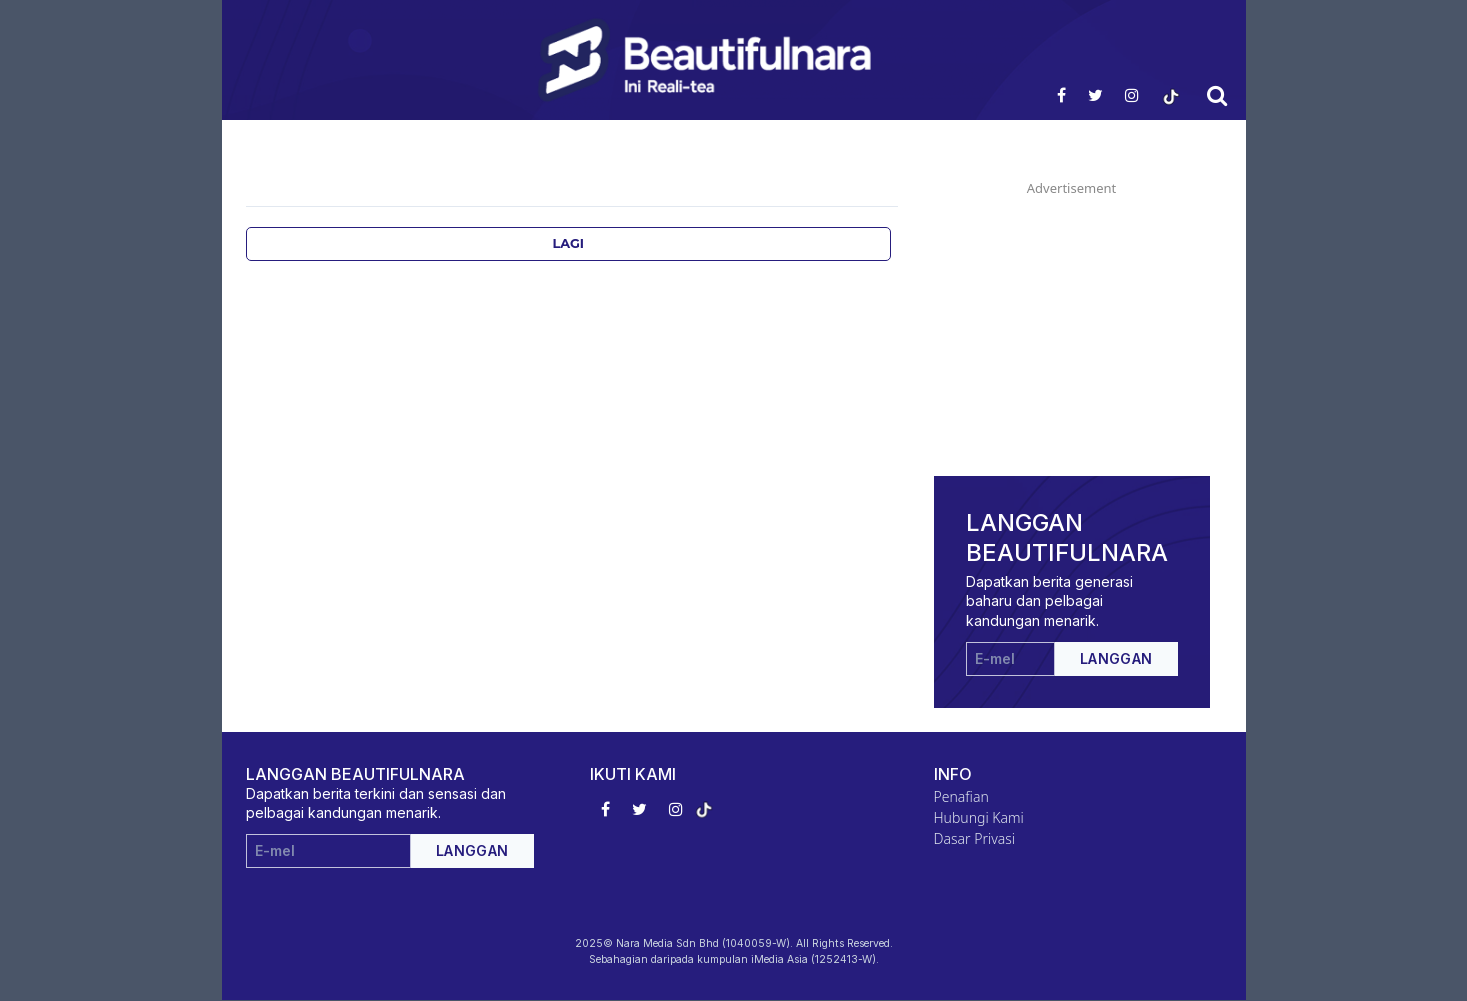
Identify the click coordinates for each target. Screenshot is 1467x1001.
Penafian (961, 796)
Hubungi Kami (979, 817)
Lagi (568, 243)
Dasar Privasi (975, 838)
